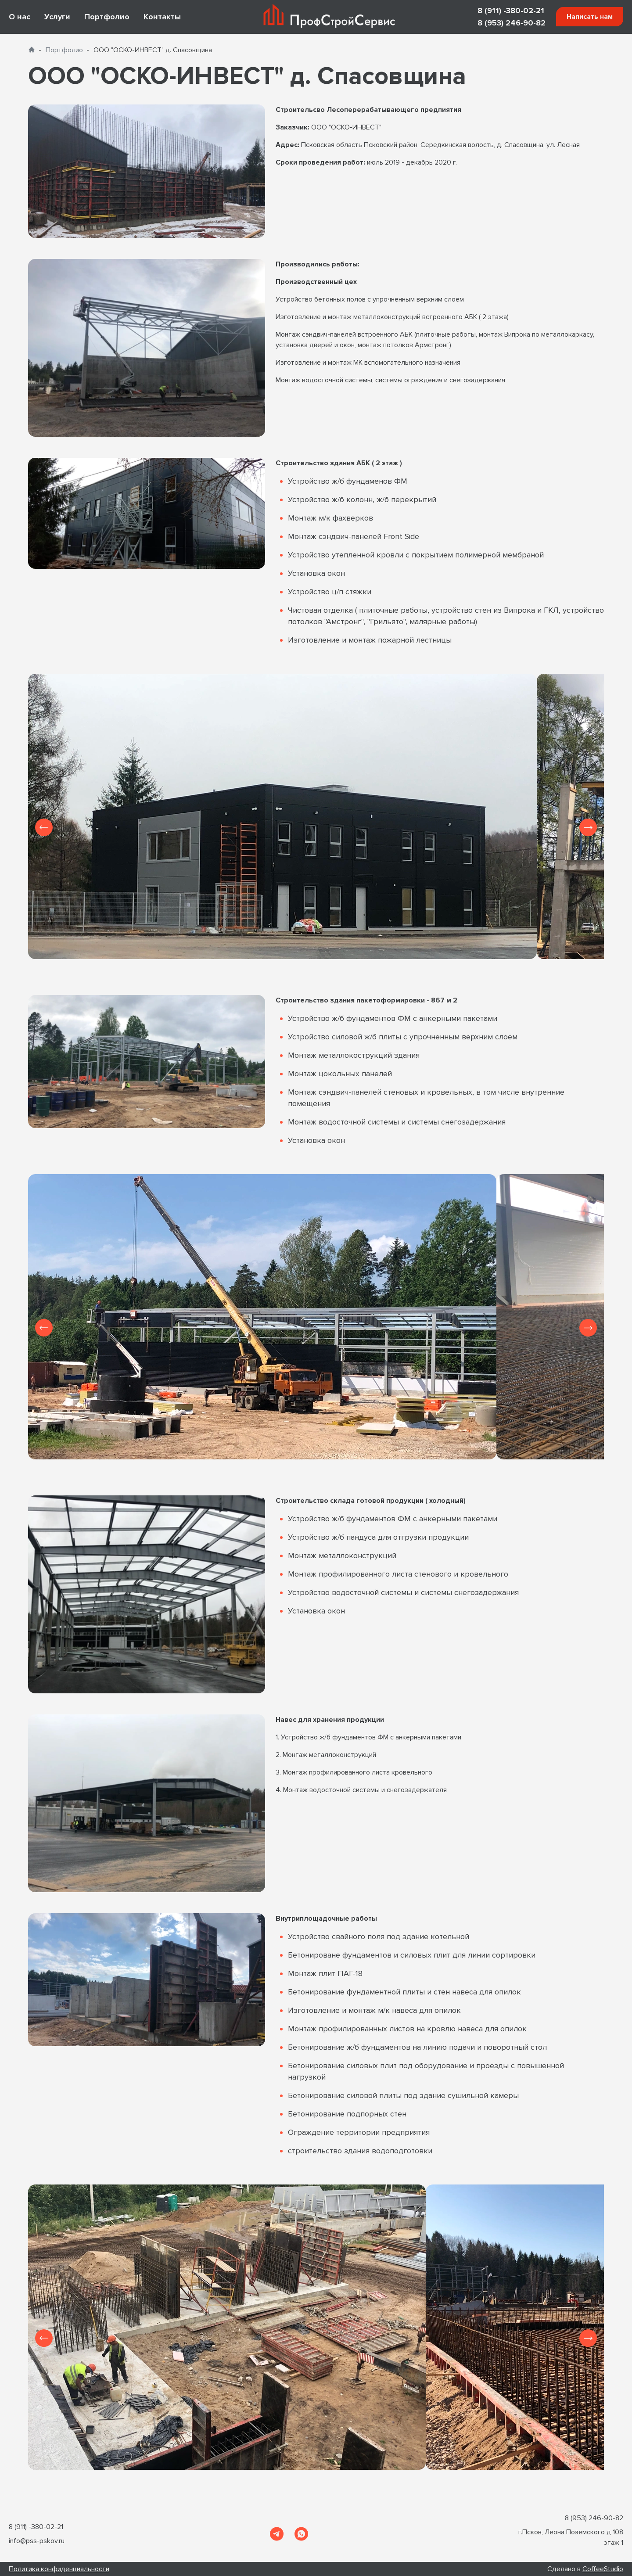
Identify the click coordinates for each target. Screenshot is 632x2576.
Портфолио (106, 17)
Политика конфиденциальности (59, 2569)
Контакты (162, 17)
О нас (19, 17)
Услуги (57, 17)
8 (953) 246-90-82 (512, 23)
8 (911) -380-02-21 (511, 10)
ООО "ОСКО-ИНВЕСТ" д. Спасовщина (152, 50)
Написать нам (590, 16)
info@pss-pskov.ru (37, 2540)
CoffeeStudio (602, 2569)
